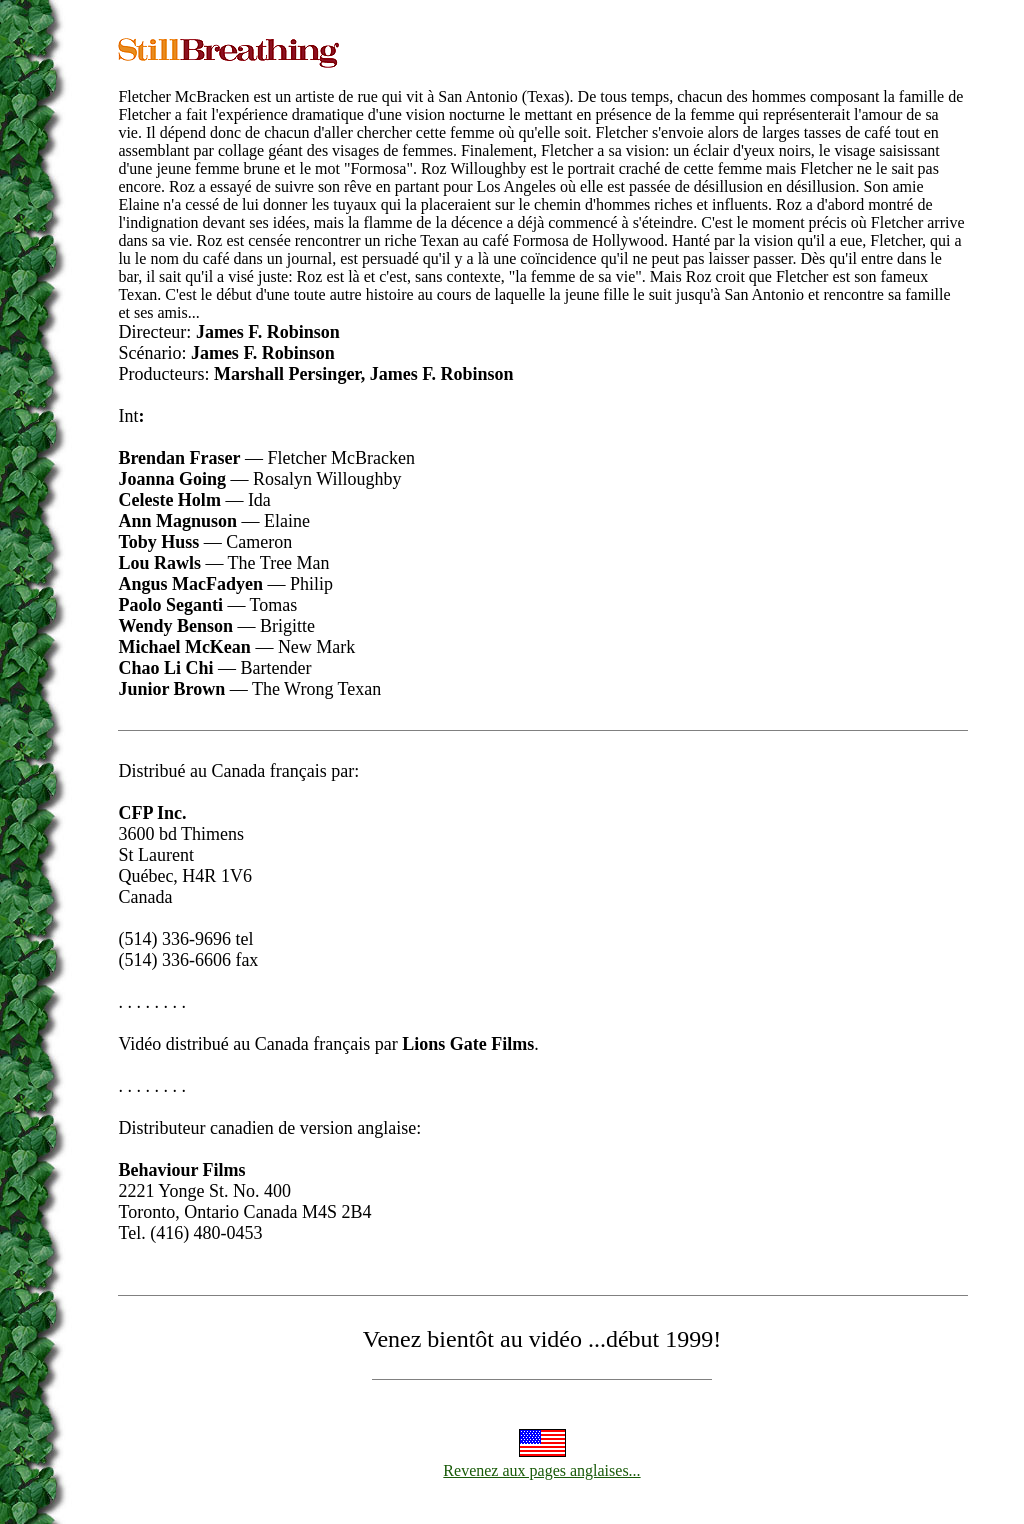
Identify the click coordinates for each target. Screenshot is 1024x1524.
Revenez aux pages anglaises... (541, 1470)
